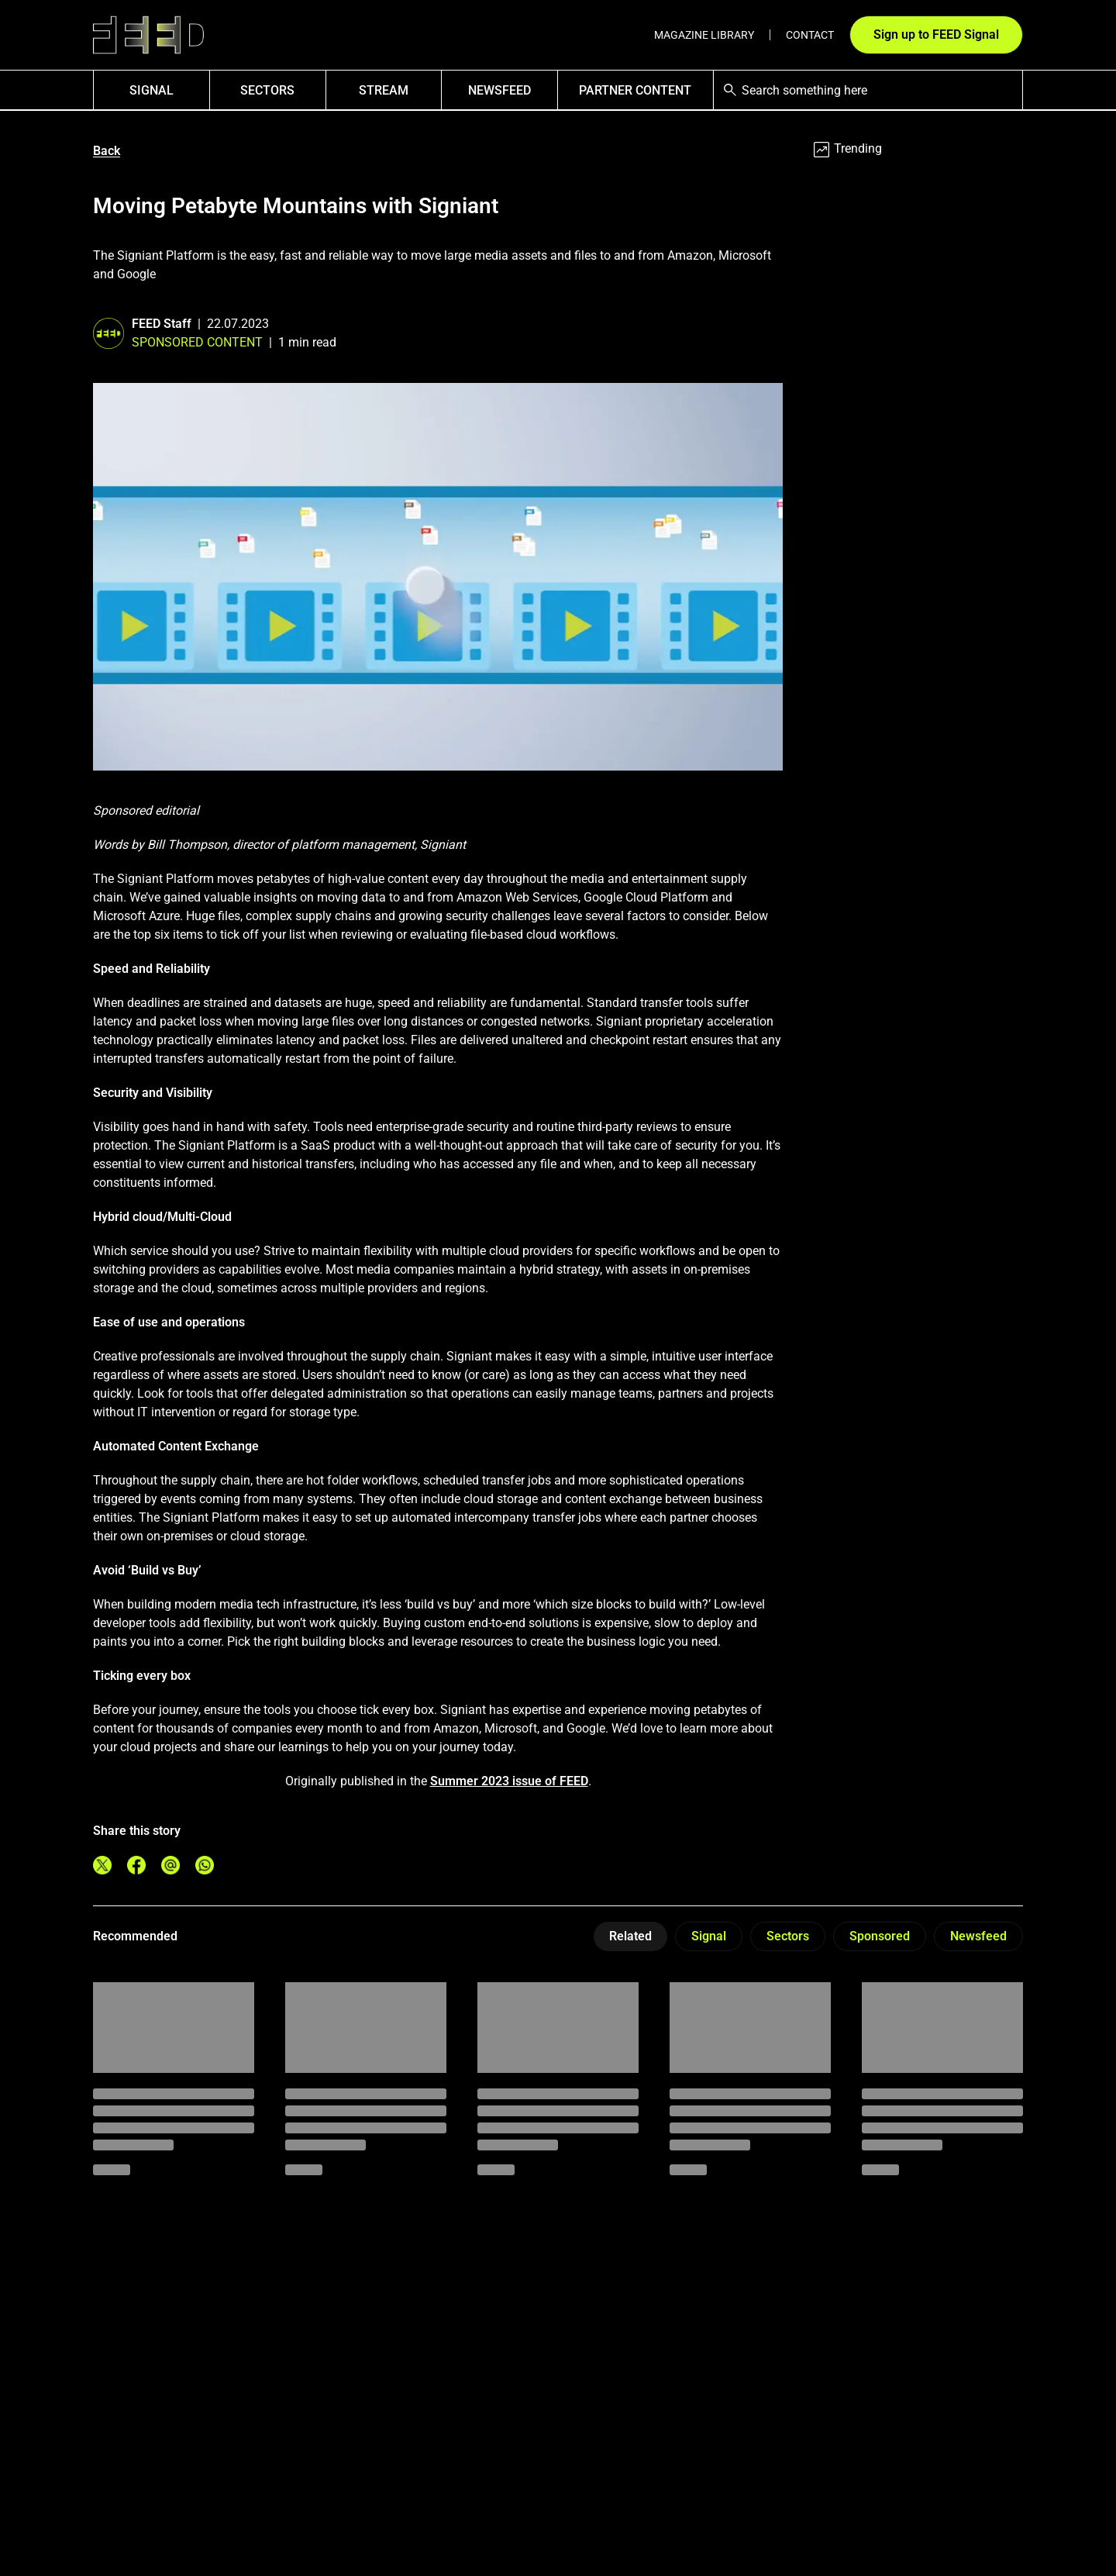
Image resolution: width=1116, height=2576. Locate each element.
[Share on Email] (170, 1865)
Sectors (267, 90)
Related (630, 1936)
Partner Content (635, 90)
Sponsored (879, 1936)
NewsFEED (499, 90)
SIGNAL (151, 90)
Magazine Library (704, 34)
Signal (708, 1936)
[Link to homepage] (148, 35)
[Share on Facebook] (136, 1865)
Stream (383, 90)
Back (106, 150)
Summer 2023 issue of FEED (509, 1781)
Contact (810, 34)
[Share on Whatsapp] (204, 1865)
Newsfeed (978, 1936)
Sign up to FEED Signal (936, 34)
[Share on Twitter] (102, 1865)
